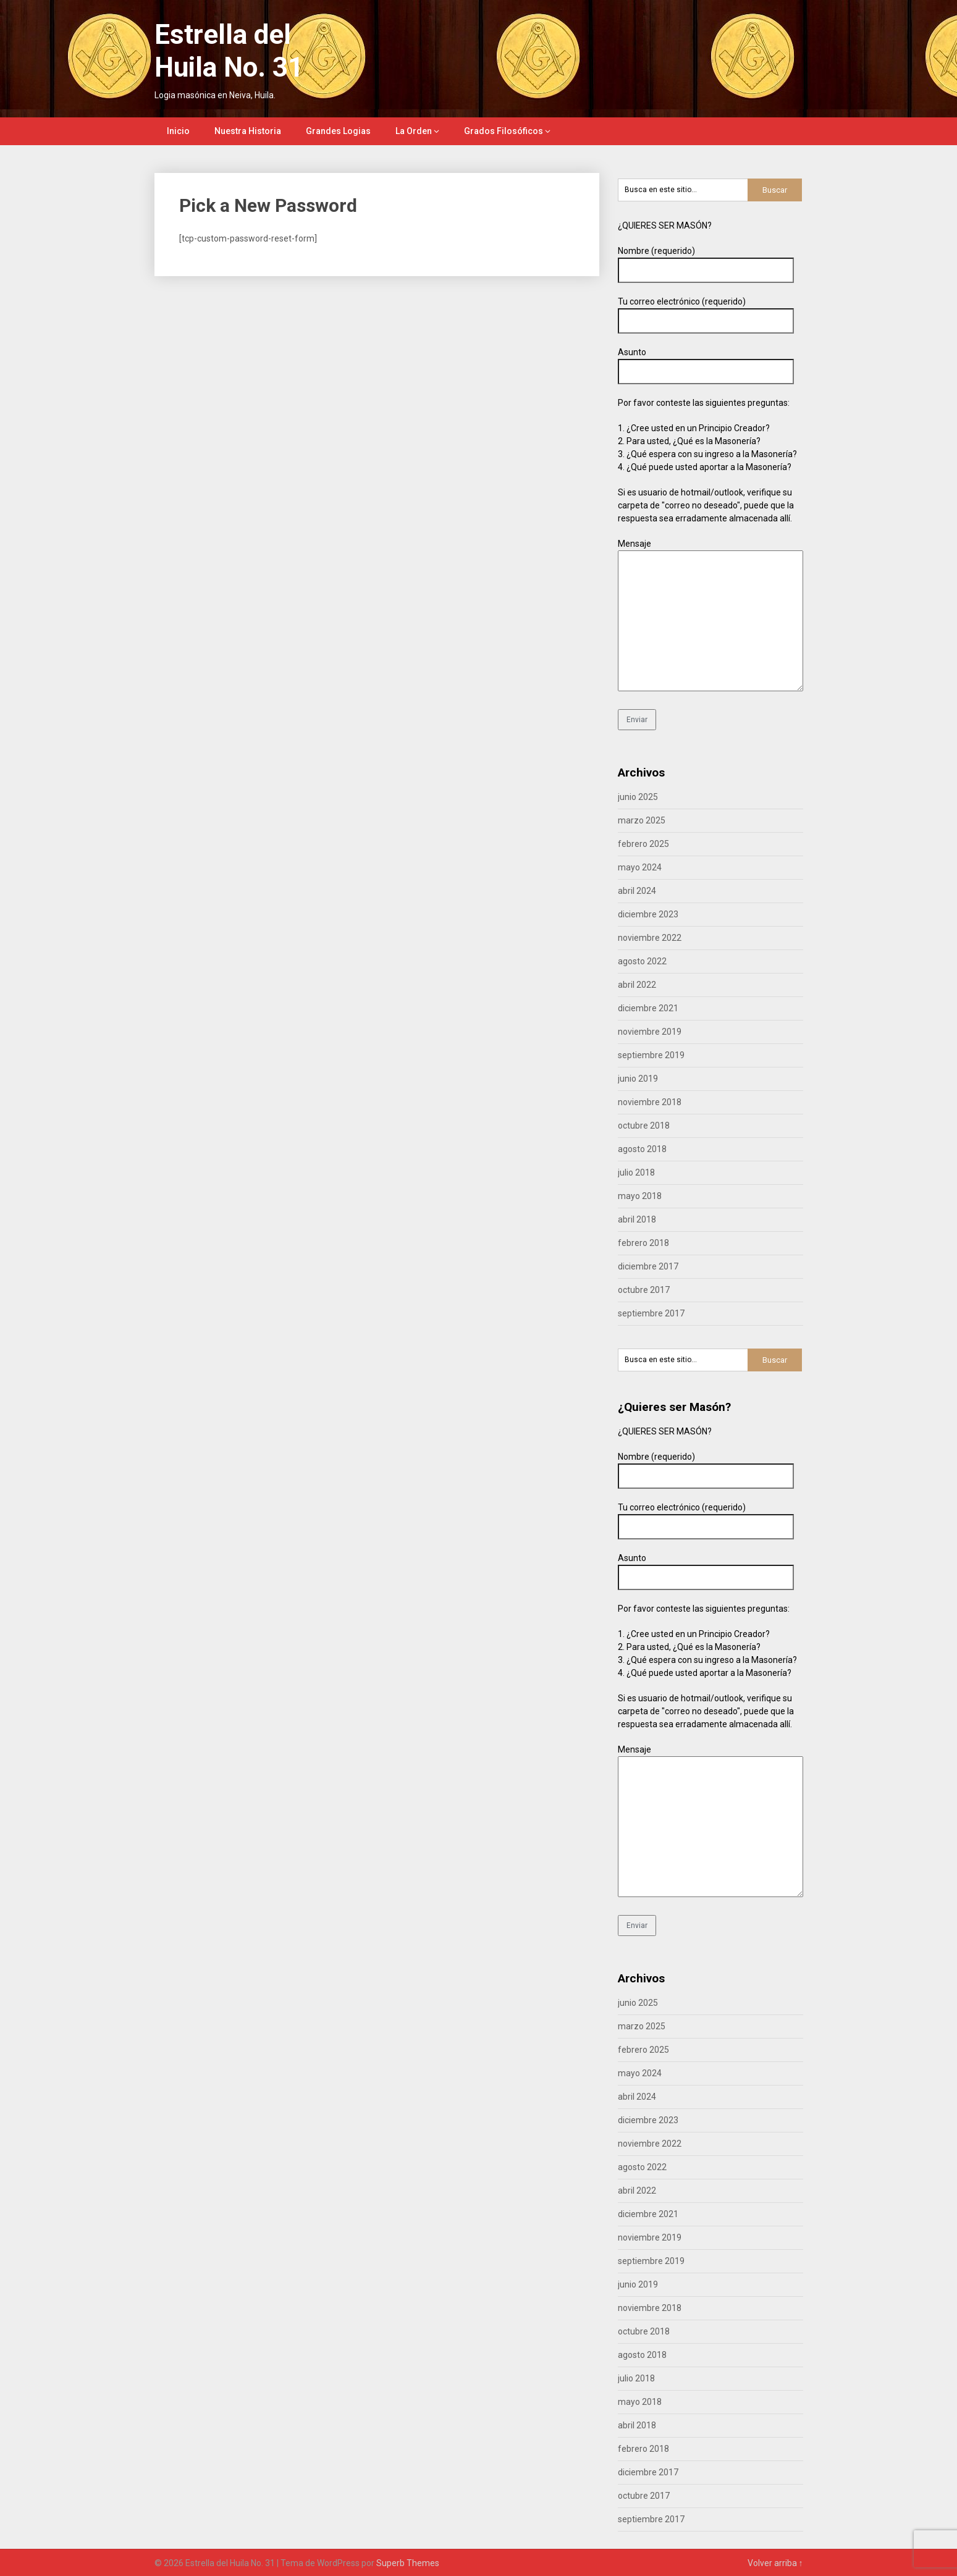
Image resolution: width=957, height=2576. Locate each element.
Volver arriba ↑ (775, 2563)
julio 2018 (636, 1172)
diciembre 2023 (648, 914)
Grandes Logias (338, 131)
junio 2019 (638, 1079)
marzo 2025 (641, 820)
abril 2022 (637, 985)
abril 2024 (637, 891)
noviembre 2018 (649, 1102)
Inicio (178, 131)
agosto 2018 (642, 1149)
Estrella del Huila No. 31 (228, 51)
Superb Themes (407, 2563)
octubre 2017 (644, 1290)
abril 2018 (637, 1219)
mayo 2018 (640, 1196)
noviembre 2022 (649, 938)
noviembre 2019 (649, 1032)
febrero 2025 (643, 844)
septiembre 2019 (651, 1055)
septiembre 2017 (651, 1313)
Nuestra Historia (247, 131)
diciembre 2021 (648, 1008)
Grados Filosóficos (503, 131)
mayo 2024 (640, 867)
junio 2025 (638, 797)
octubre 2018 (644, 1125)
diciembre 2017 (648, 1266)
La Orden (413, 131)
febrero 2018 (643, 1243)
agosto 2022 (642, 961)
